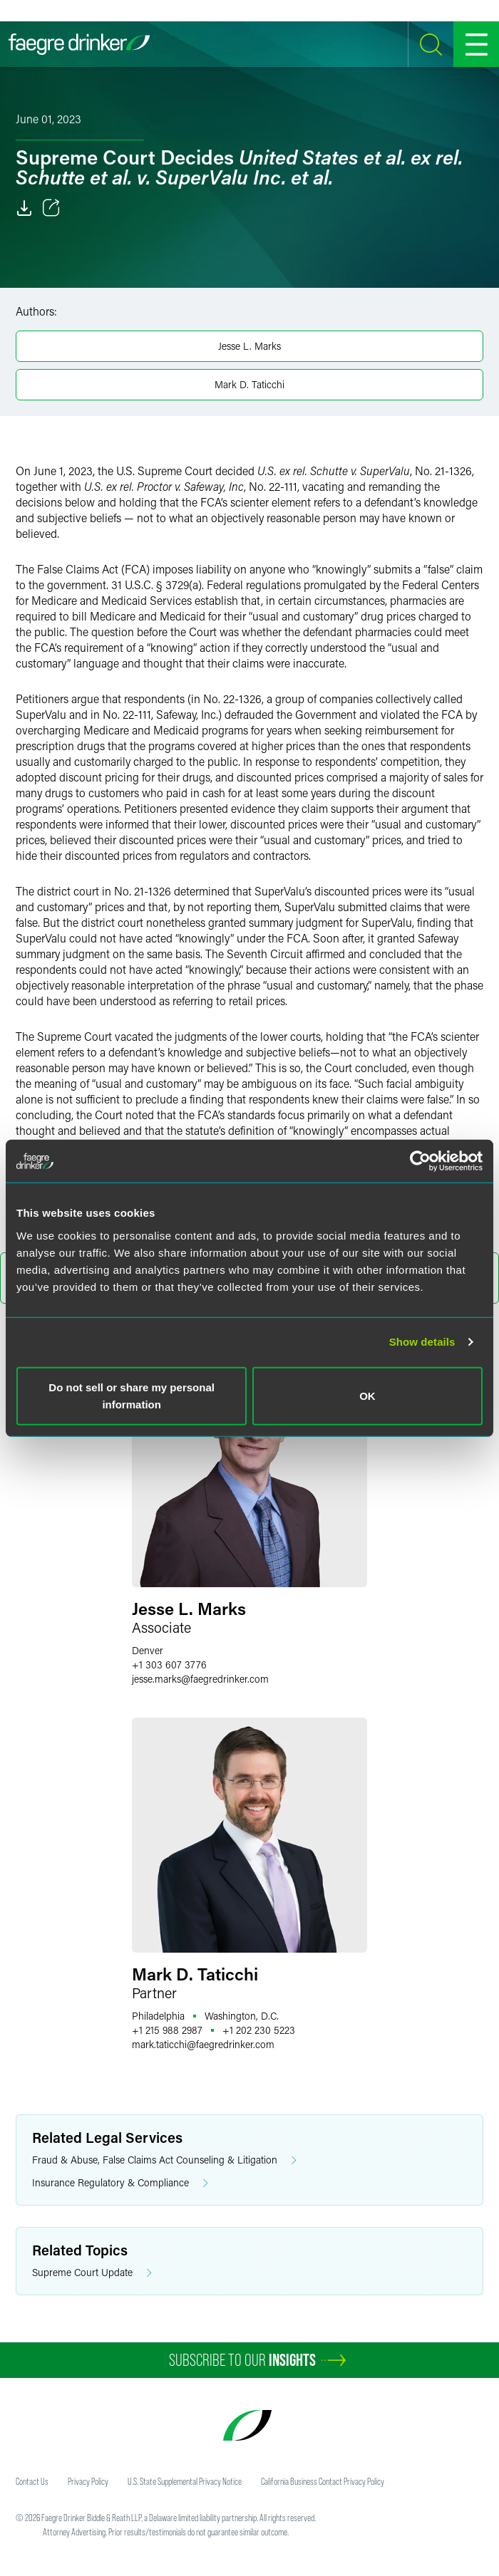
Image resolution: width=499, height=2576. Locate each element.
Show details (422, 1342)
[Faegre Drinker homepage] (79, 44)
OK (367, 1395)
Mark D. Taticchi (249, 384)
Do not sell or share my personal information (131, 1395)
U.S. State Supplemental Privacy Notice (185, 2481)
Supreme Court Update (92, 2272)
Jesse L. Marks (249, 346)
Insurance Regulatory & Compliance (120, 2183)
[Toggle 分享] (51, 208)
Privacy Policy (88, 2481)
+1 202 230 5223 (258, 2030)
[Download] (24, 208)
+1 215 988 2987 (167, 2030)
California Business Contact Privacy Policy (322, 2481)
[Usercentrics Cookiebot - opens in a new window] (420, 1161)
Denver (147, 1650)
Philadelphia (158, 2015)
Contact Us (32, 2481)
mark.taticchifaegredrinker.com (203, 2044)
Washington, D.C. (242, 2015)
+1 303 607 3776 (169, 1664)
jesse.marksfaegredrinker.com (200, 1679)
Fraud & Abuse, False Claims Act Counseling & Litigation (164, 2160)
